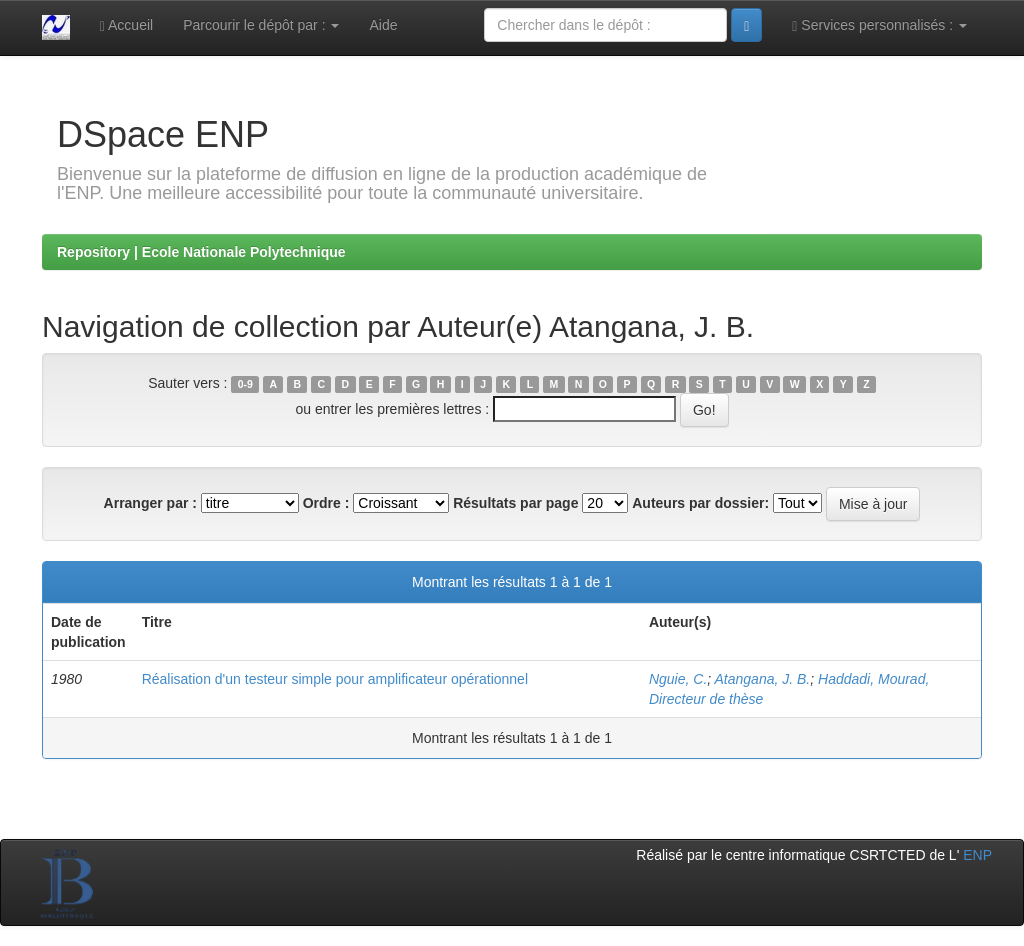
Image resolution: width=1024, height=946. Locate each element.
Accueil (126, 25)
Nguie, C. (678, 679)
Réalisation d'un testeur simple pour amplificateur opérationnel (335, 679)
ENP (977, 855)
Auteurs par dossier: (700, 503)
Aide (383, 25)
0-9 (245, 384)
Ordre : (326, 503)
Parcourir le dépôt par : (261, 25)
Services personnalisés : (879, 25)
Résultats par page (515, 503)
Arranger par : (150, 503)
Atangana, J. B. (763, 679)
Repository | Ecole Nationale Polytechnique (201, 252)
